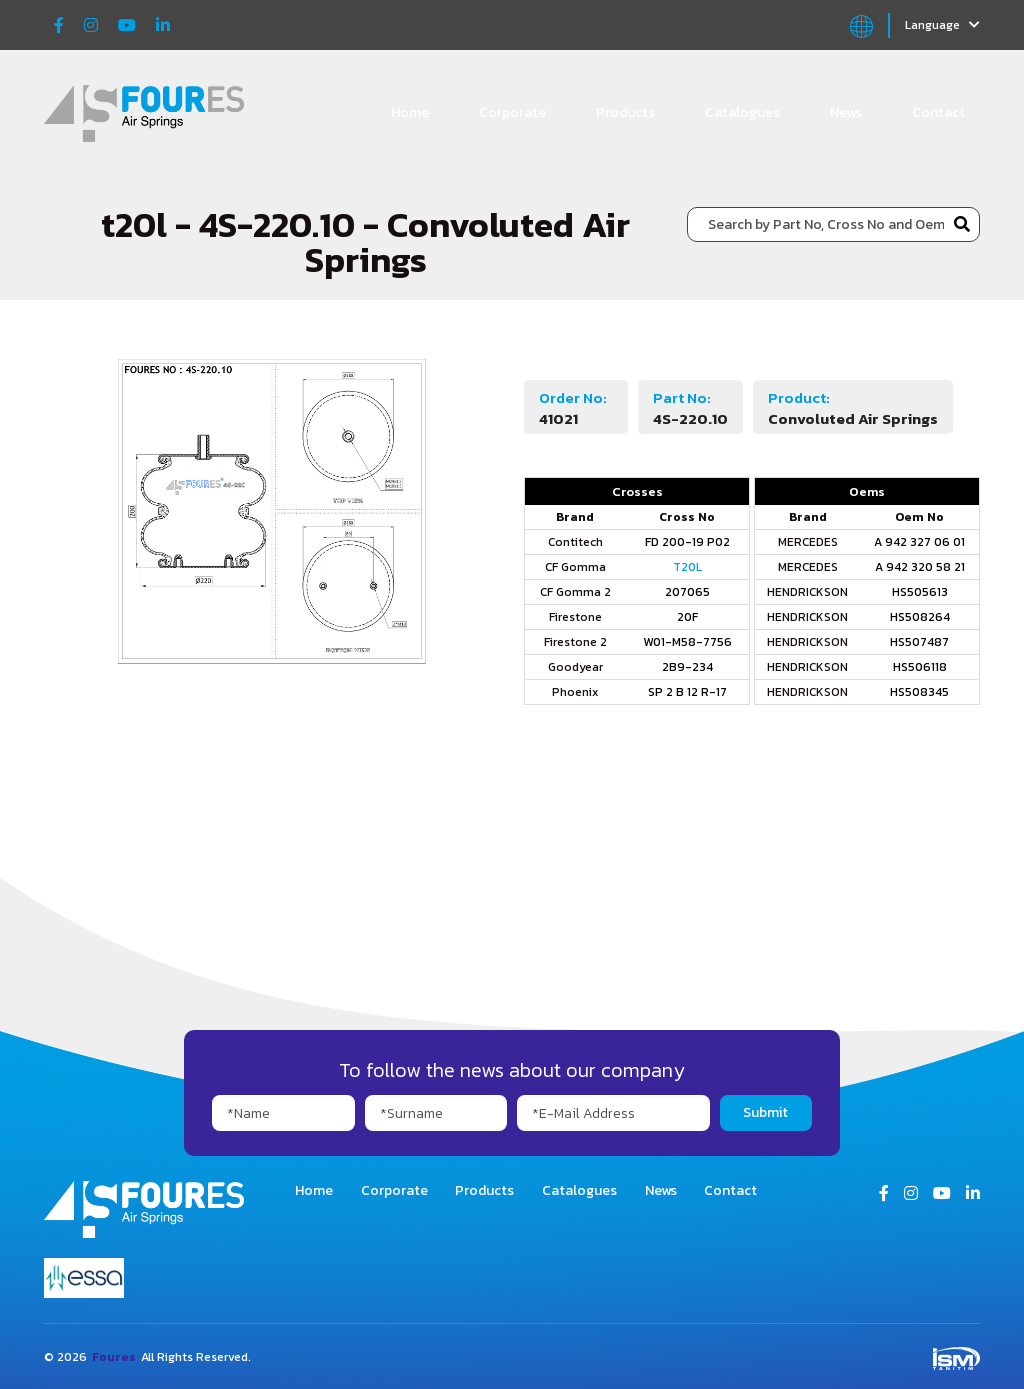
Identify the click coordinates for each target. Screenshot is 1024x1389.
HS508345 (919, 692)
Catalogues (742, 112)
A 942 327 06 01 (919, 542)
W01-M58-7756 (687, 642)
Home (410, 112)
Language (942, 25)
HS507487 (919, 642)
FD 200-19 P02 (687, 542)
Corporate (512, 112)
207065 (687, 592)
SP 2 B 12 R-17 (687, 692)
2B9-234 (687, 667)
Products (625, 112)
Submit (765, 1112)
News (846, 112)
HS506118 (920, 667)
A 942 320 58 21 (920, 567)
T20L (687, 567)
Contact (938, 112)
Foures (114, 1357)
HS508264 (920, 617)
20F (687, 617)
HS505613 (920, 592)
